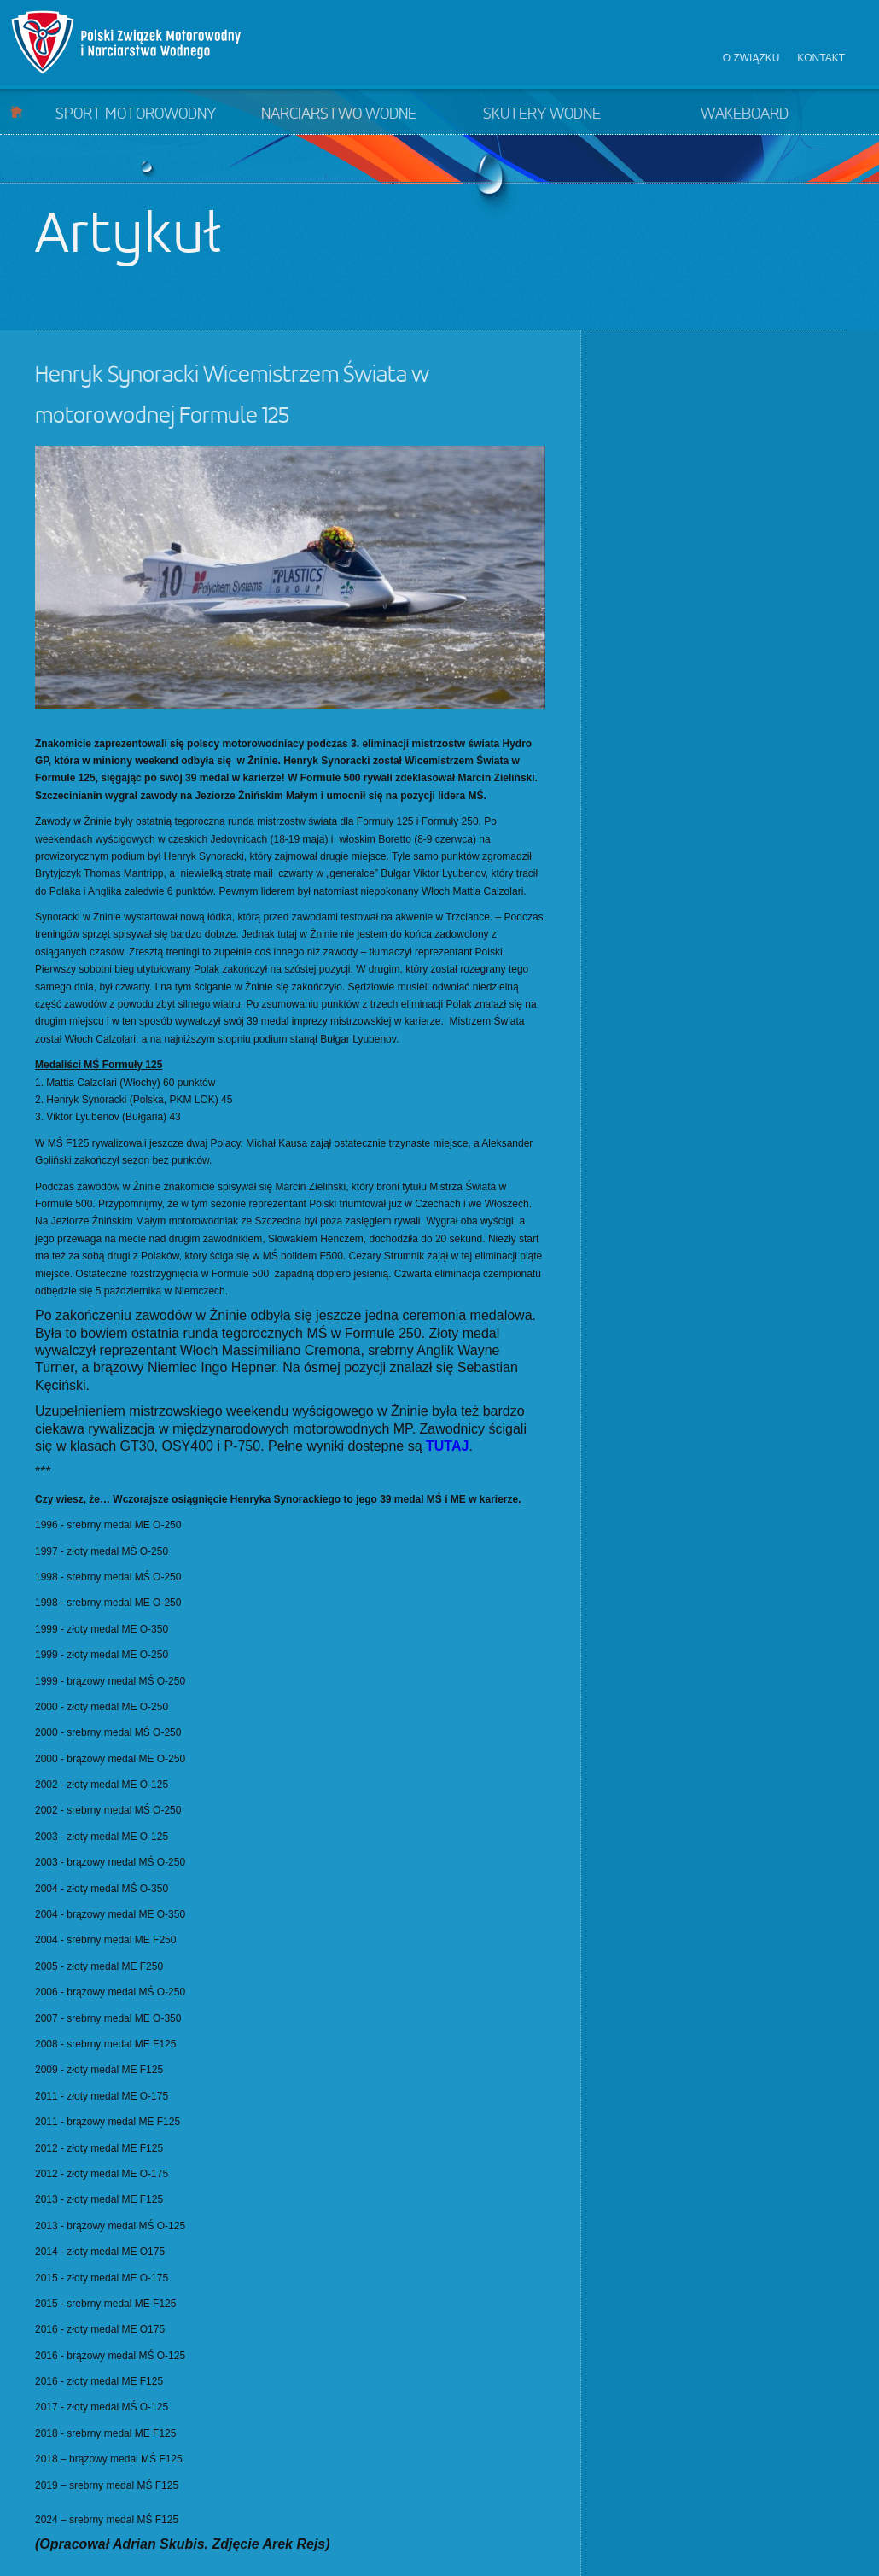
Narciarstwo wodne (338, 114)
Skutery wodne (542, 114)
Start (16, 111)
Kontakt (821, 58)
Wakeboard (745, 114)
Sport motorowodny (135, 114)
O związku (751, 58)
